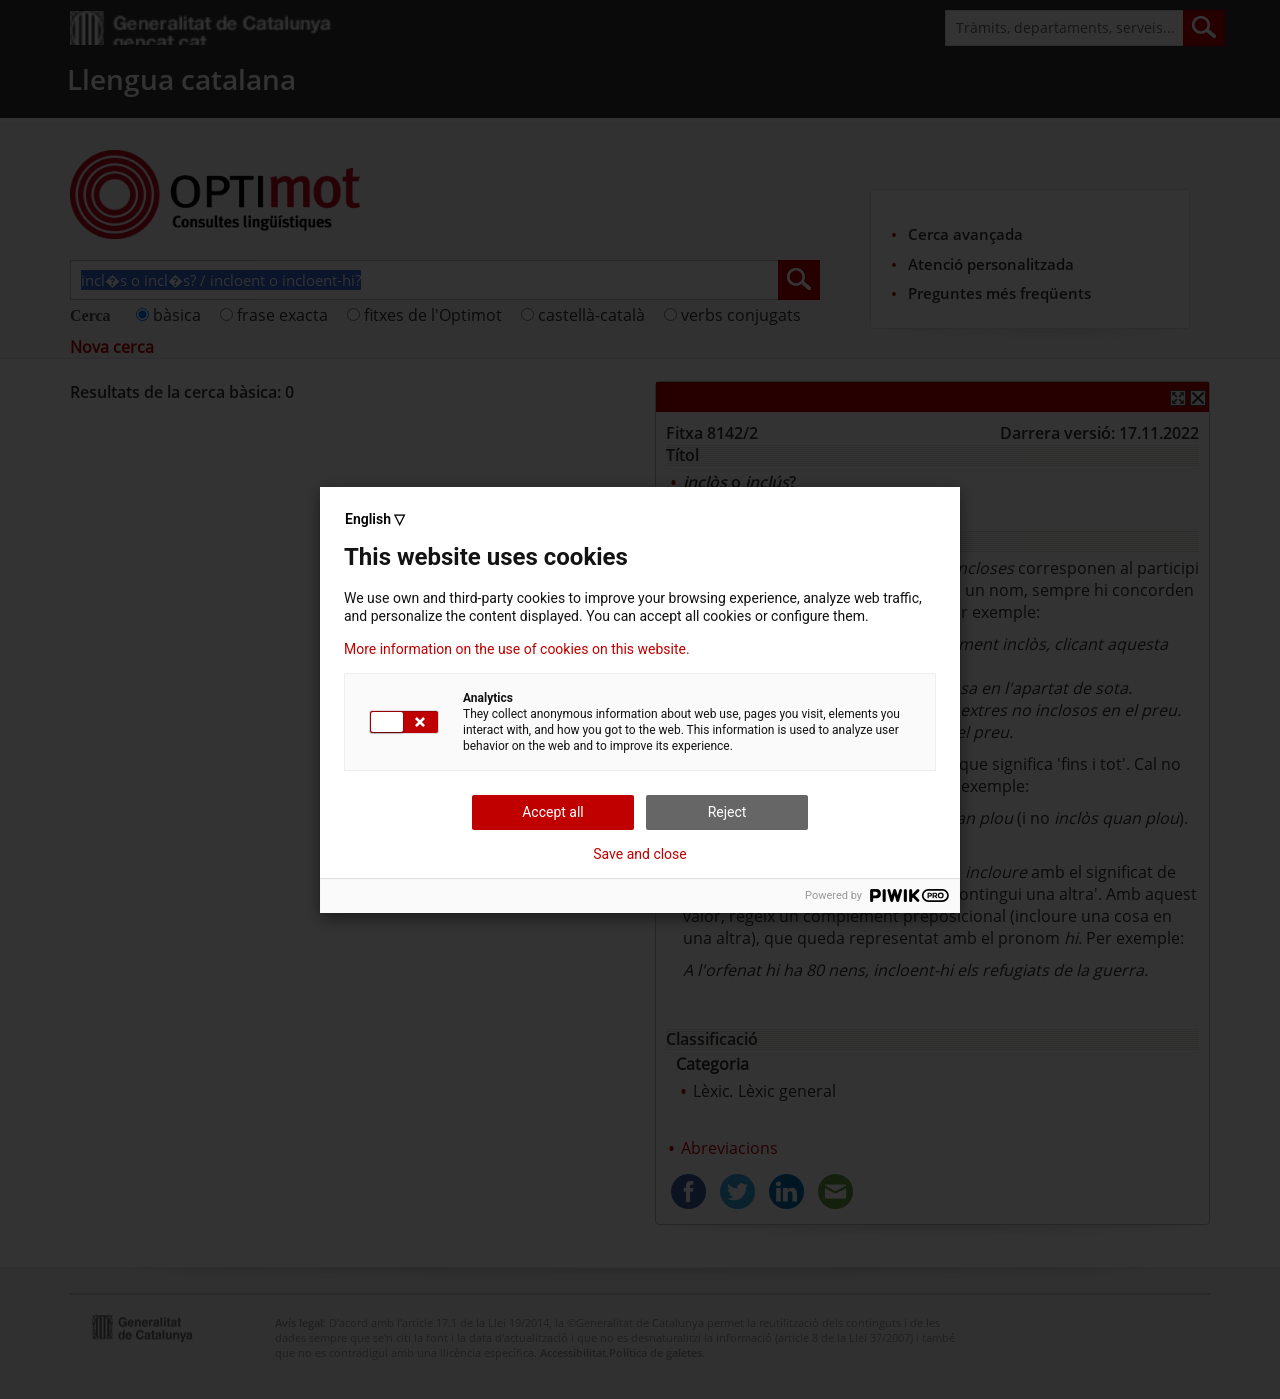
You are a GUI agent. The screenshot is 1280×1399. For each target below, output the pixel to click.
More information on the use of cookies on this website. (517, 649)
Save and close (640, 854)
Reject (727, 812)
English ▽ (375, 519)
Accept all (553, 812)
